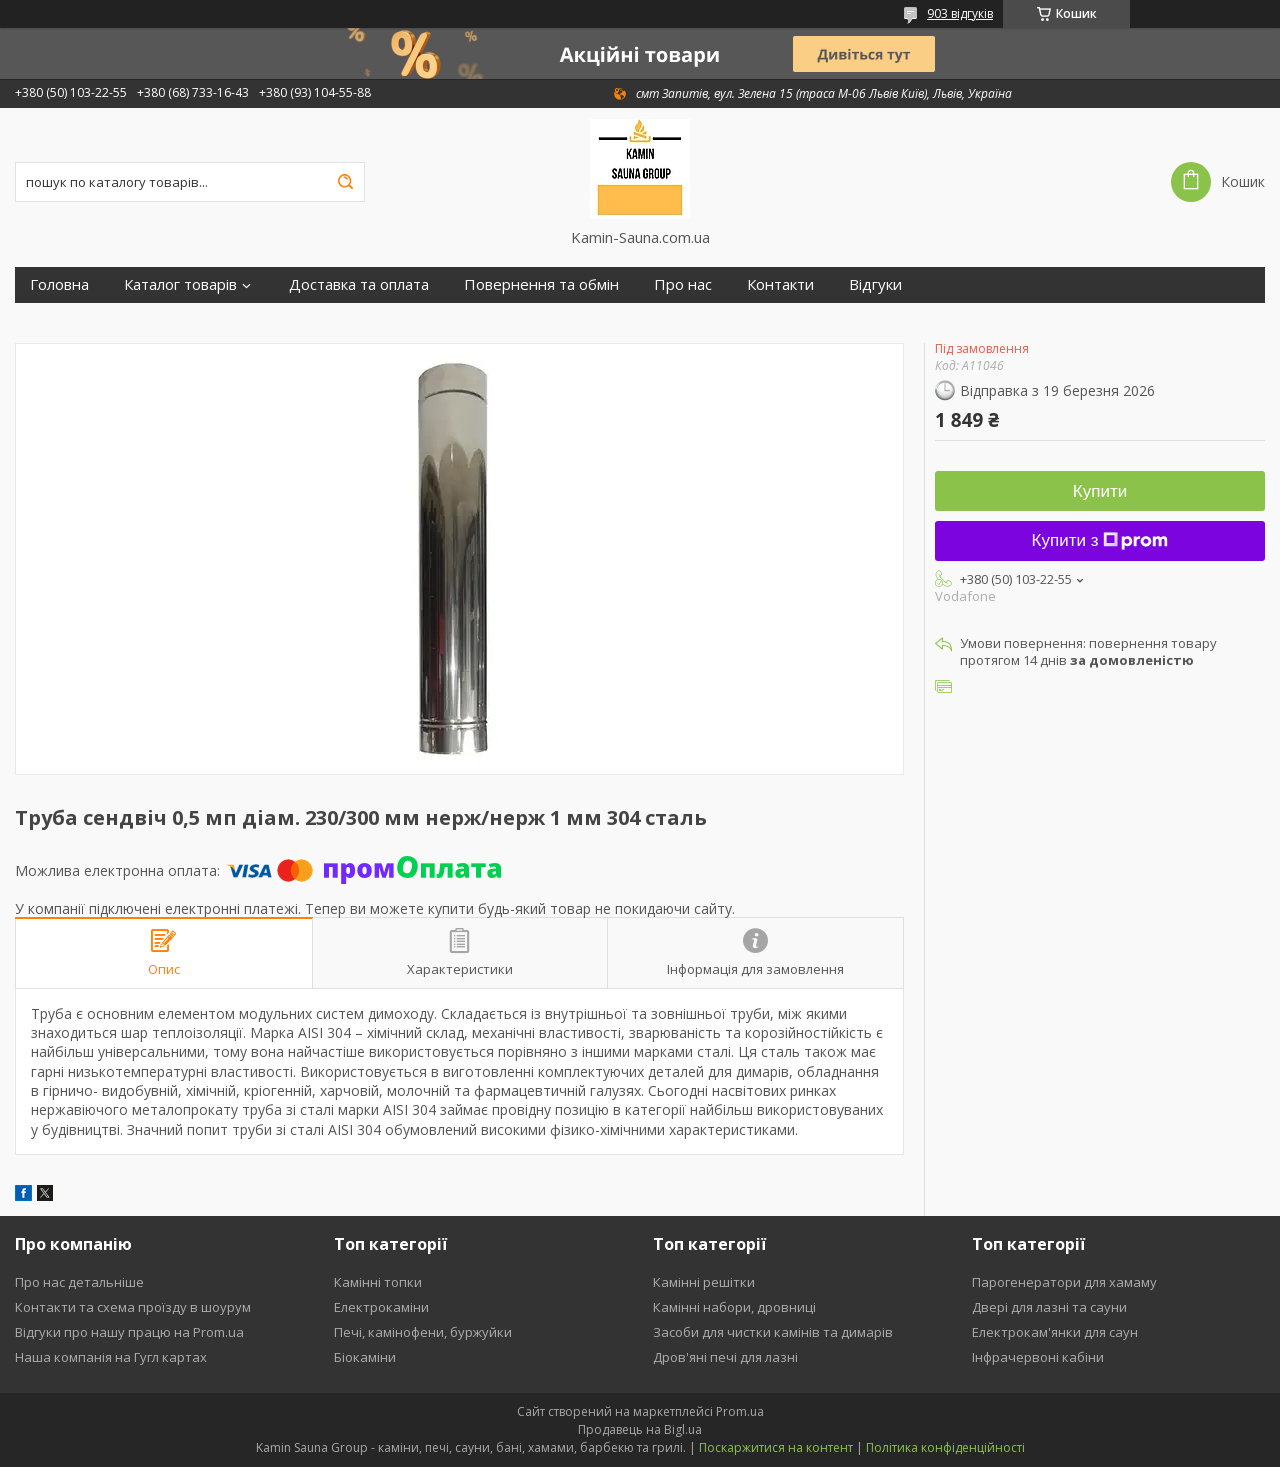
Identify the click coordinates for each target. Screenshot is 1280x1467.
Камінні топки (378, 1282)
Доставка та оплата (359, 284)
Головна (59, 284)
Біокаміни (365, 1357)
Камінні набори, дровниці (734, 1307)
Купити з (1100, 540)
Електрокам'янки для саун (1055, 1332)
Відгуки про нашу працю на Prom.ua (129, 1332)
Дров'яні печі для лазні (725, 1357)
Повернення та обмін (541, 284)
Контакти (780, 284)
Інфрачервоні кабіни (1038, 1357)
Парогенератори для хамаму (1064, 1282)
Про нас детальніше (79, 1282)
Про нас (683, 284)
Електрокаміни (381, 1307)
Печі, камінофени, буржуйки (423, 1332)
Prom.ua (740, 1411)
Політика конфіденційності (945, 1447)
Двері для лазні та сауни (1049, 1307)
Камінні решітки (704, 1282)
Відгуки (875, 284)
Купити (1100, 491)
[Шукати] (345, 182)
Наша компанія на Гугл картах (111, 1357)
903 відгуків (960, 13)
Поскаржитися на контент (776, 1447)
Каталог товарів (180, 284)
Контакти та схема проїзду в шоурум (133, 1307)
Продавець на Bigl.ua (640, 1429)
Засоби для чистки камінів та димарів (773, 1332)
